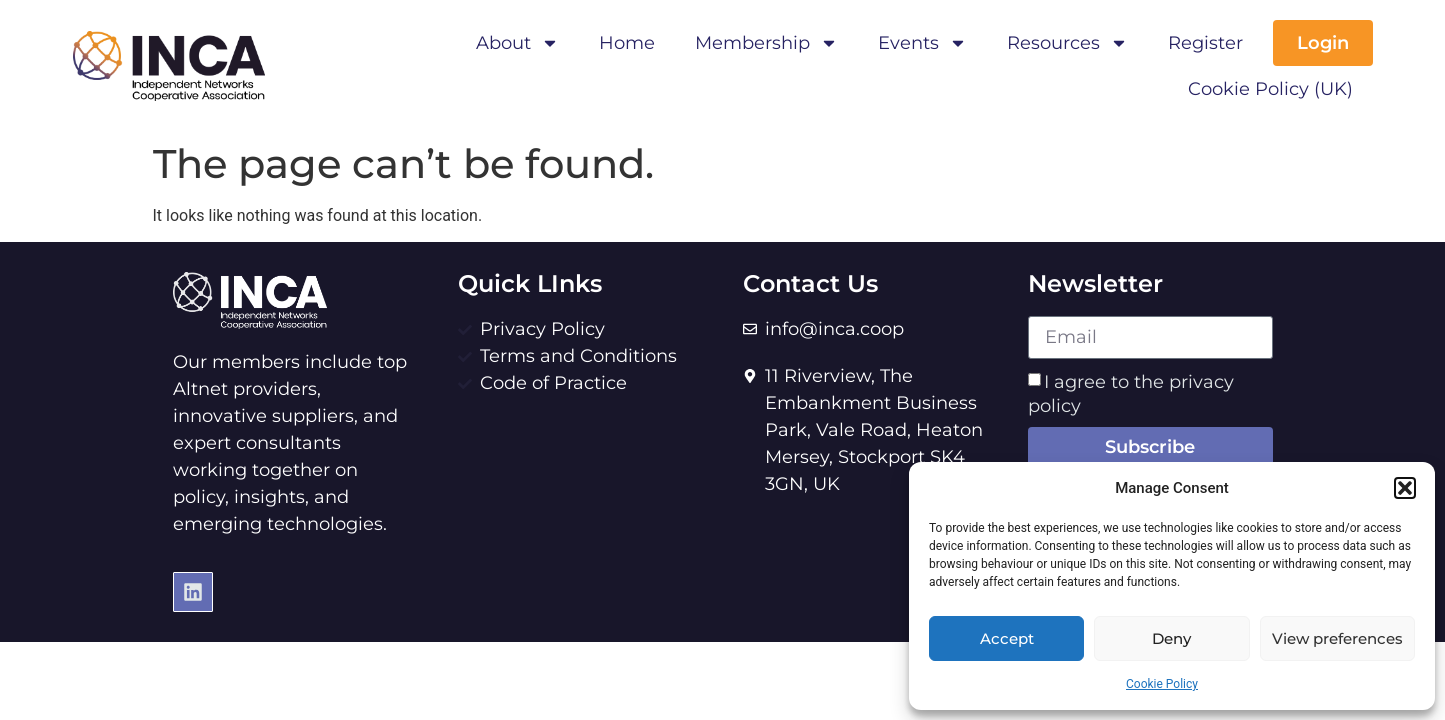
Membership (766, 43)
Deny (1171, 638)
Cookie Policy (1162, 684)
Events (922, 43)
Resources (1067, 43)
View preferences (1337, 638)
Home (627, 43)
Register (1205, 43)
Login (1323, 43)
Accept (1007, 638)
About (517, 43)
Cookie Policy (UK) (1270, 89)
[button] (1405, 488)
